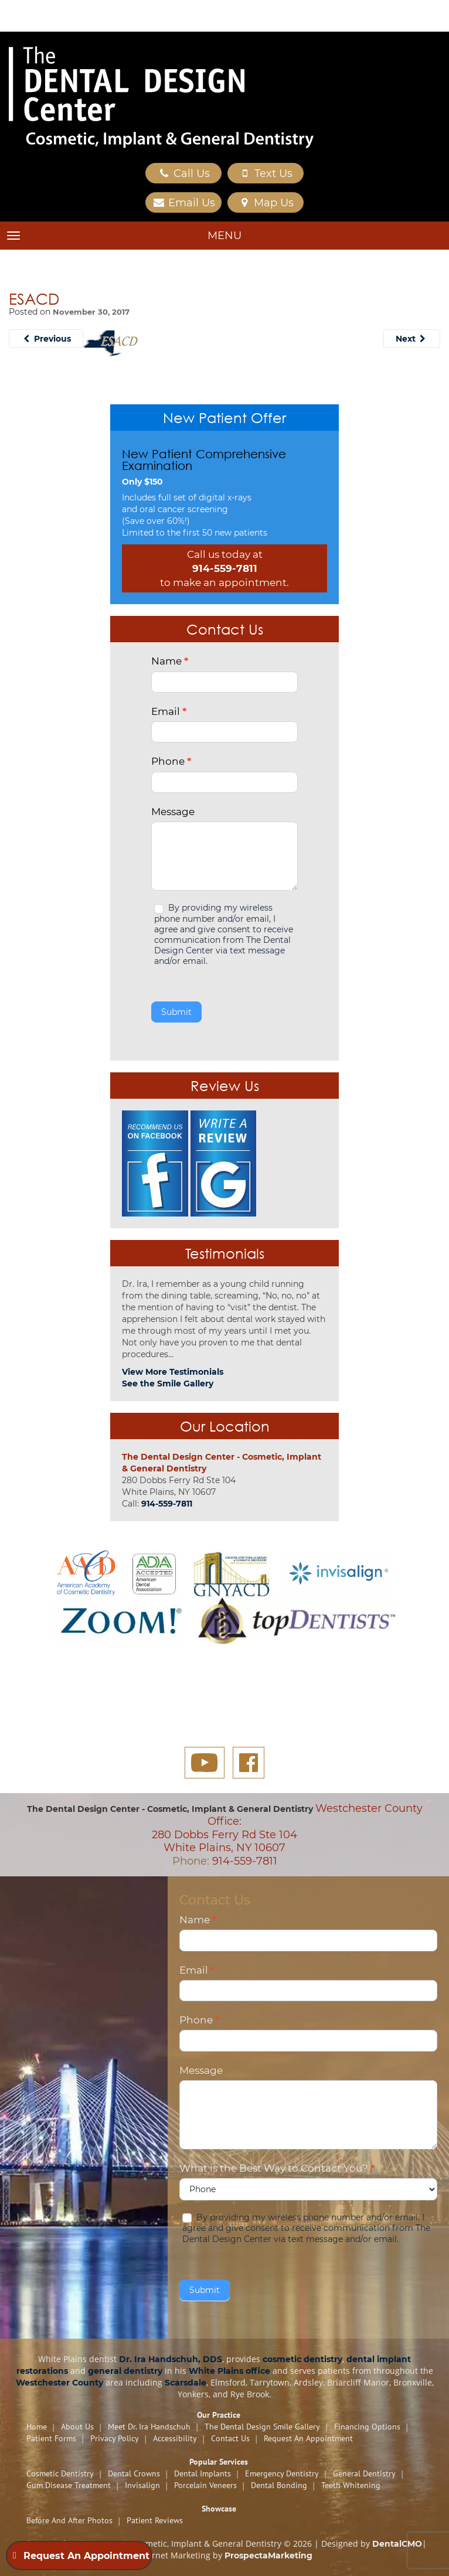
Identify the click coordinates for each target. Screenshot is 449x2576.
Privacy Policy (114, 2438)
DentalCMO (397, 2543)
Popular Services (218, 2461)
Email (168, 711)
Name (169, 661)
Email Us (183, 203)
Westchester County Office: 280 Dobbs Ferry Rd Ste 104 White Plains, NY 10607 (287, 1828)
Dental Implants (202, 2473)
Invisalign (142, 2485)
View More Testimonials (172, 1372)
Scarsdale (185, 2382)
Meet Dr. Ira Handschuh (149, 2426)
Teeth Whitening (350, 2485)
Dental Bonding (279, 2485)
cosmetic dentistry (302, 2359)
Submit (176, 1012)
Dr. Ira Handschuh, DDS (170, 2359)
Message (173, 811)
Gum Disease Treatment (68, 2485)
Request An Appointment (308, 2438)
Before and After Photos (69, 2520)
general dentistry (125, 2371)
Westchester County (59, 2382)
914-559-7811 (224, 568)
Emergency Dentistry (282, 2473)
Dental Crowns (134, 2473)
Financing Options (367, 2426)
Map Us (265, 203)
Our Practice (218, 2415)
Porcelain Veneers (205, 2485)
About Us (77, 2426)
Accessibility (175, 2438)
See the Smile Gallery (167, 1383)
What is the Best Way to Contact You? (277, 2168)
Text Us (266, 173)
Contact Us (230, 2438)
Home (36, 2426)
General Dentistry (364, 2473)
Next (412, 338)
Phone (171, 761)
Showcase (219, 2508)
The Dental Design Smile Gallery (262, 2426)
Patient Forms (51, 2438)
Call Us (183, 173)
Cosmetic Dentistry (60, 2473)
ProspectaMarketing (268, 2555)
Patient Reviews (155, 2520)
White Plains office (229, 2371)
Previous (46, 338)
